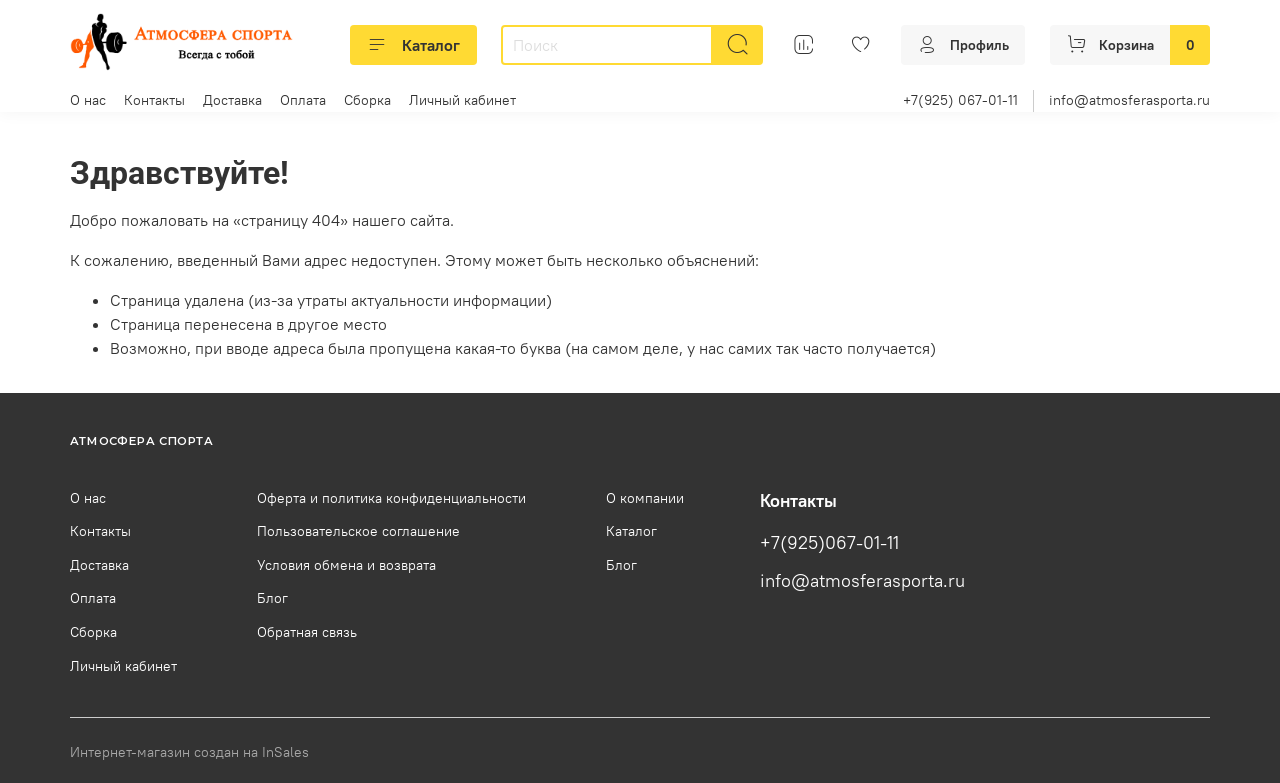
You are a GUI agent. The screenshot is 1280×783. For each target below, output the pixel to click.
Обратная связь (307, 632)
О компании (645, 498)
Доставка (232, 100)
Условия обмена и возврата (346, 565)
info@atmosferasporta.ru (1129, 100)
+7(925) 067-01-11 (960, 100)
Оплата (303, 100)
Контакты (154, 100)
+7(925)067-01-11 (829, 543)
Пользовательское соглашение (358, 531)
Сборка (367, 100)
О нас (88, 100)
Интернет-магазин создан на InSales (189, 752)
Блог (272, 598)
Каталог (413, 45)
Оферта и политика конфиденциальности (391, 498)
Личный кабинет (462, 100)
